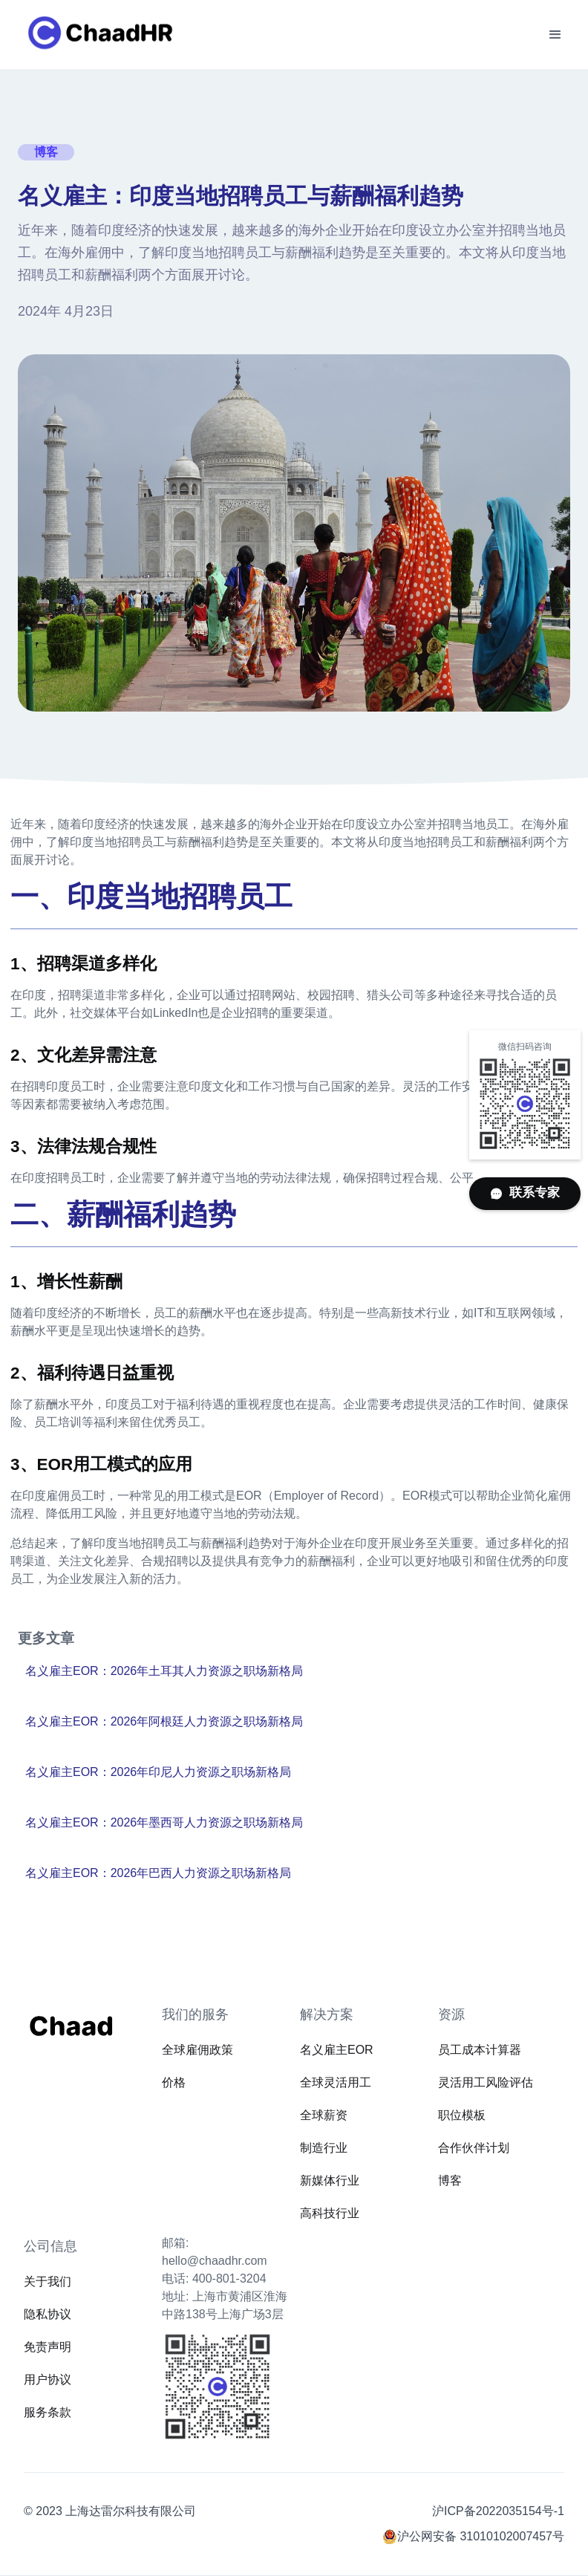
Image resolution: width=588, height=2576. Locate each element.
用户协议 (47, 2379)
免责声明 (47, 2347)
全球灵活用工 (335, 2082)
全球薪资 (323, 2115)
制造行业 (323, 2147)
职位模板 (462, 2115)
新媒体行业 (329, 2180)
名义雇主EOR (336, 2049)
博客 (450, 2180)
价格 (174, 2082)
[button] (555, 35)
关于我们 (47, 2281)
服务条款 (47, 2412)
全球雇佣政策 (197, 2049)
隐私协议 (47, 2314)
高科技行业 (329, 2213)
